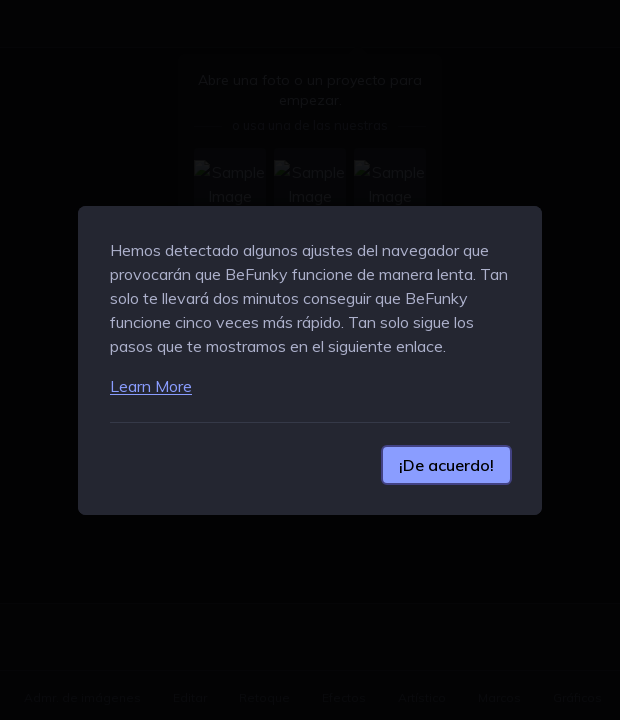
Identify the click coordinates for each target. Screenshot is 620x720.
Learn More (151, 386)
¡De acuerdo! (446, 465)
